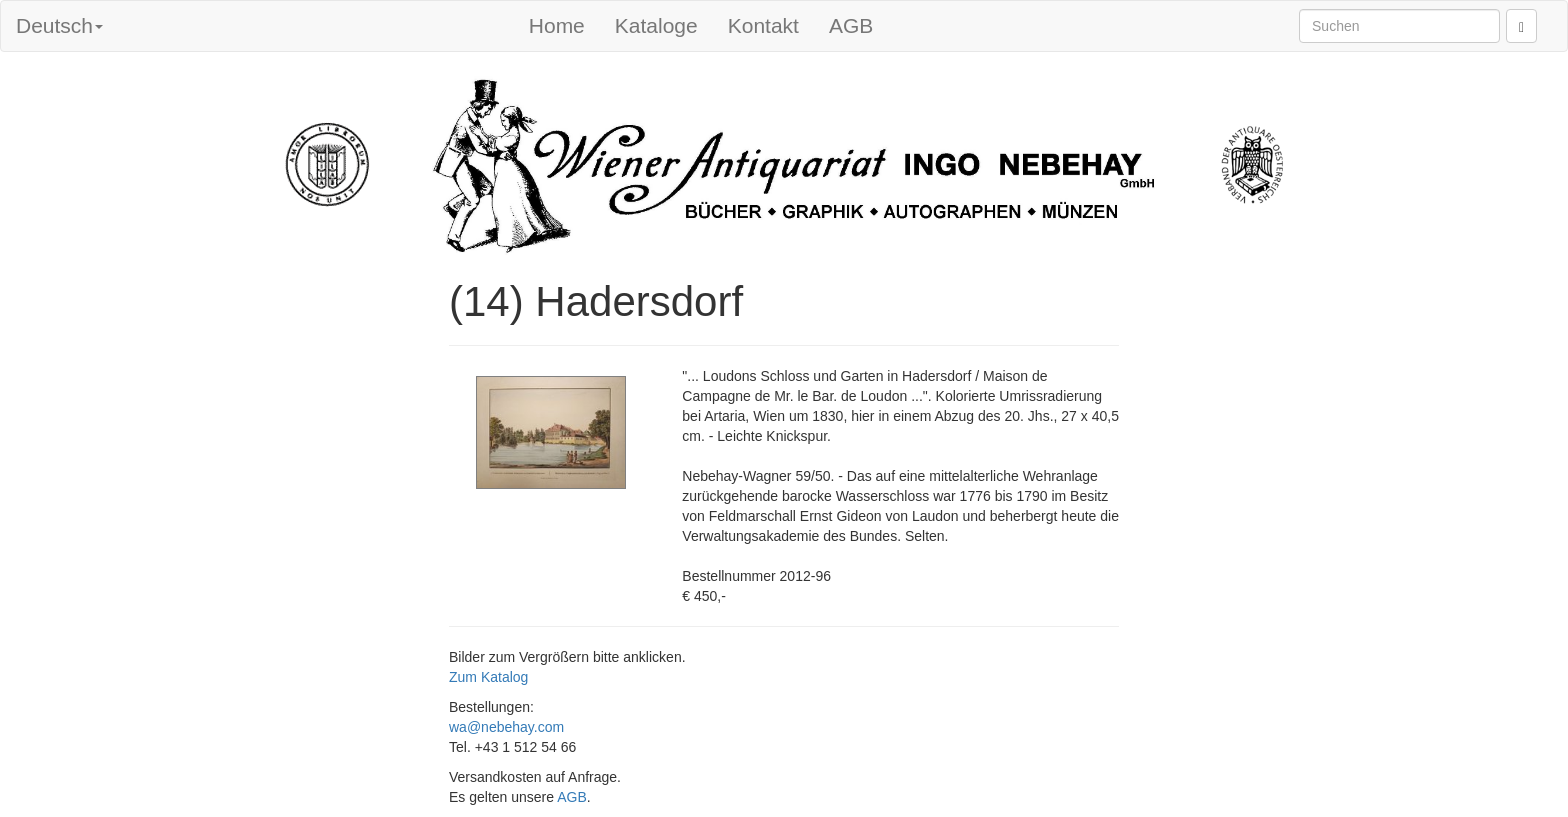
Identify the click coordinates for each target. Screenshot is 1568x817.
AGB (851, 25)
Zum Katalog (488, 677)
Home (557, 25)
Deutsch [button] (59, 25)
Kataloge (656, 25)
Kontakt (763, 25)
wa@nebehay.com (506, 727)
